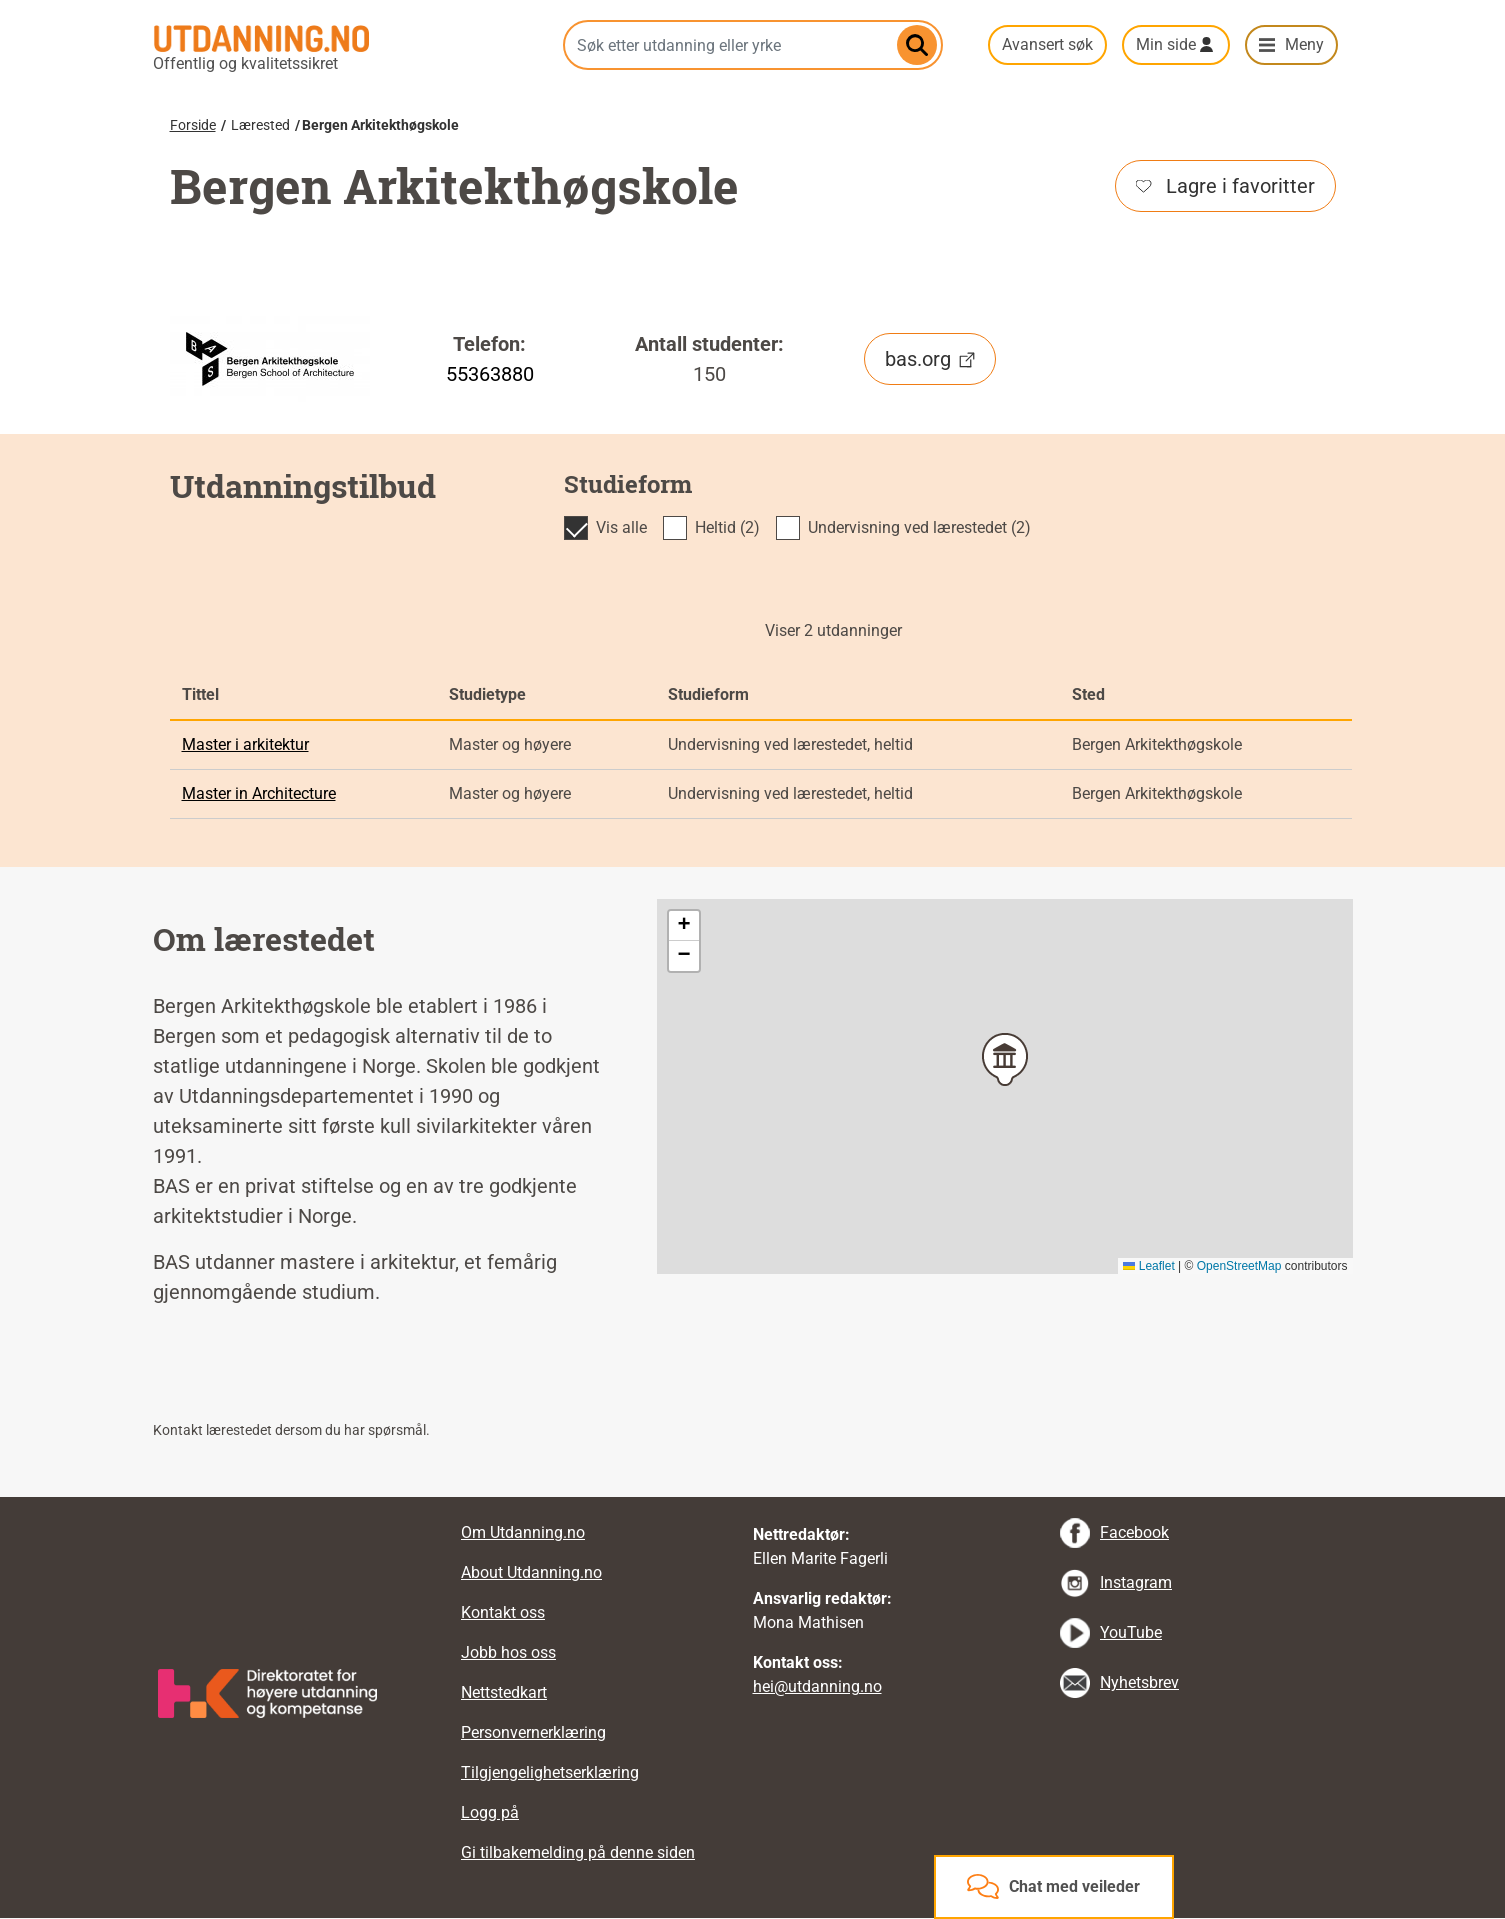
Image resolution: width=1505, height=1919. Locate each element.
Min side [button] (1166, 44)
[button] (1005, 1059)
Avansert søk (1047, 44)
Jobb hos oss (508, 1652)
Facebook (1134, 1532)
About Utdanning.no (531, 1572)
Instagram (1136, 1582)
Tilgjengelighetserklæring (550, 1772)
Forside (193, 125)
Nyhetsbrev (1139, 1682)
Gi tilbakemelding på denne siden (578, 1852)
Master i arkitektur (245, 744)
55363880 (490, 374)
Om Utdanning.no (523, 1532)
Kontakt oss (503, 1612)
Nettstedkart (504, 1692)
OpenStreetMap (1239, 1266)
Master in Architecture (259, 793)
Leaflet (1148, 1266)
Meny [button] (1304, 44)
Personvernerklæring (533, 1732)
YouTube (1131, 1632)
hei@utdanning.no (817, 1686)
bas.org (930, 359)
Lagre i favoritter (1225, 186)
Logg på (490, 1812)
